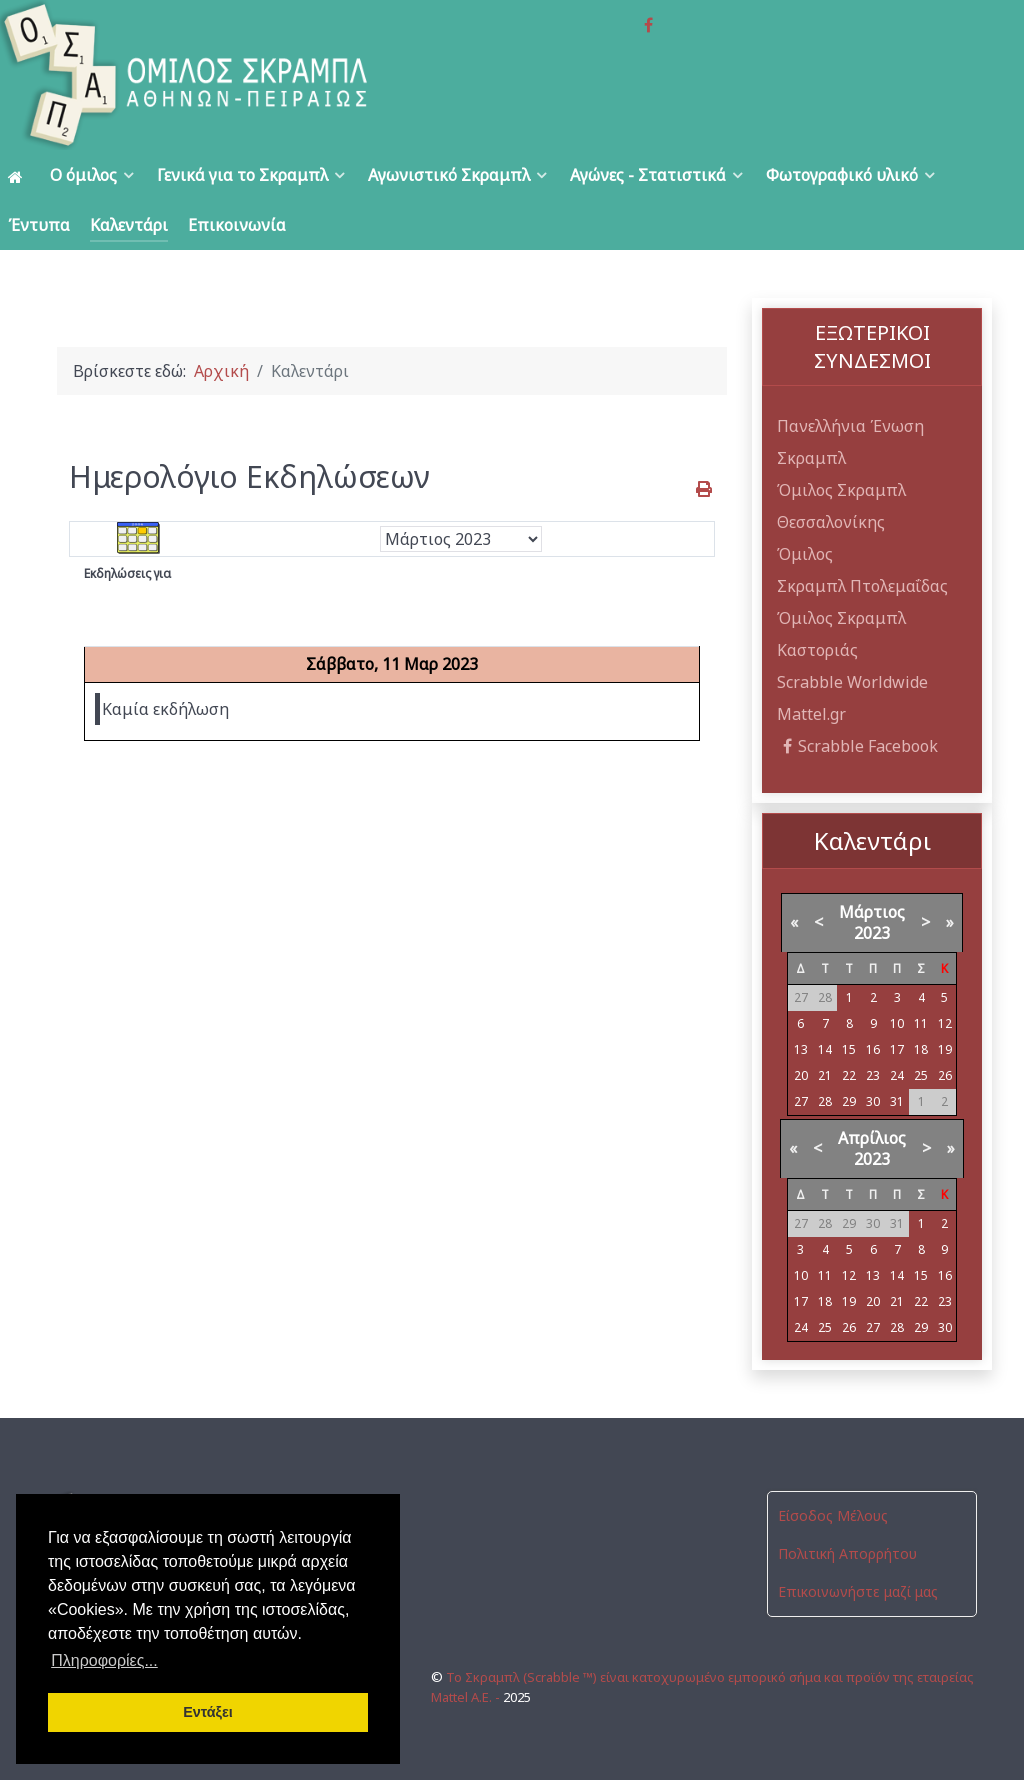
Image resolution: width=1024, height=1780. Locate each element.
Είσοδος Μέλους (833, 1515)
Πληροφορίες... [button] (104, 1660)
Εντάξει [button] (208, 1712)
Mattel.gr (811, 714)
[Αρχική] (19, 175)
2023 (872, 933)
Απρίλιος (872, 1138)
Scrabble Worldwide (852, 682)
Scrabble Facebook (857, 746)
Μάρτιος (872, 912)
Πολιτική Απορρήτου (847, 1553)
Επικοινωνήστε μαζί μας (858, 1591)
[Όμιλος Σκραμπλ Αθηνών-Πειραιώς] (205, 75)
